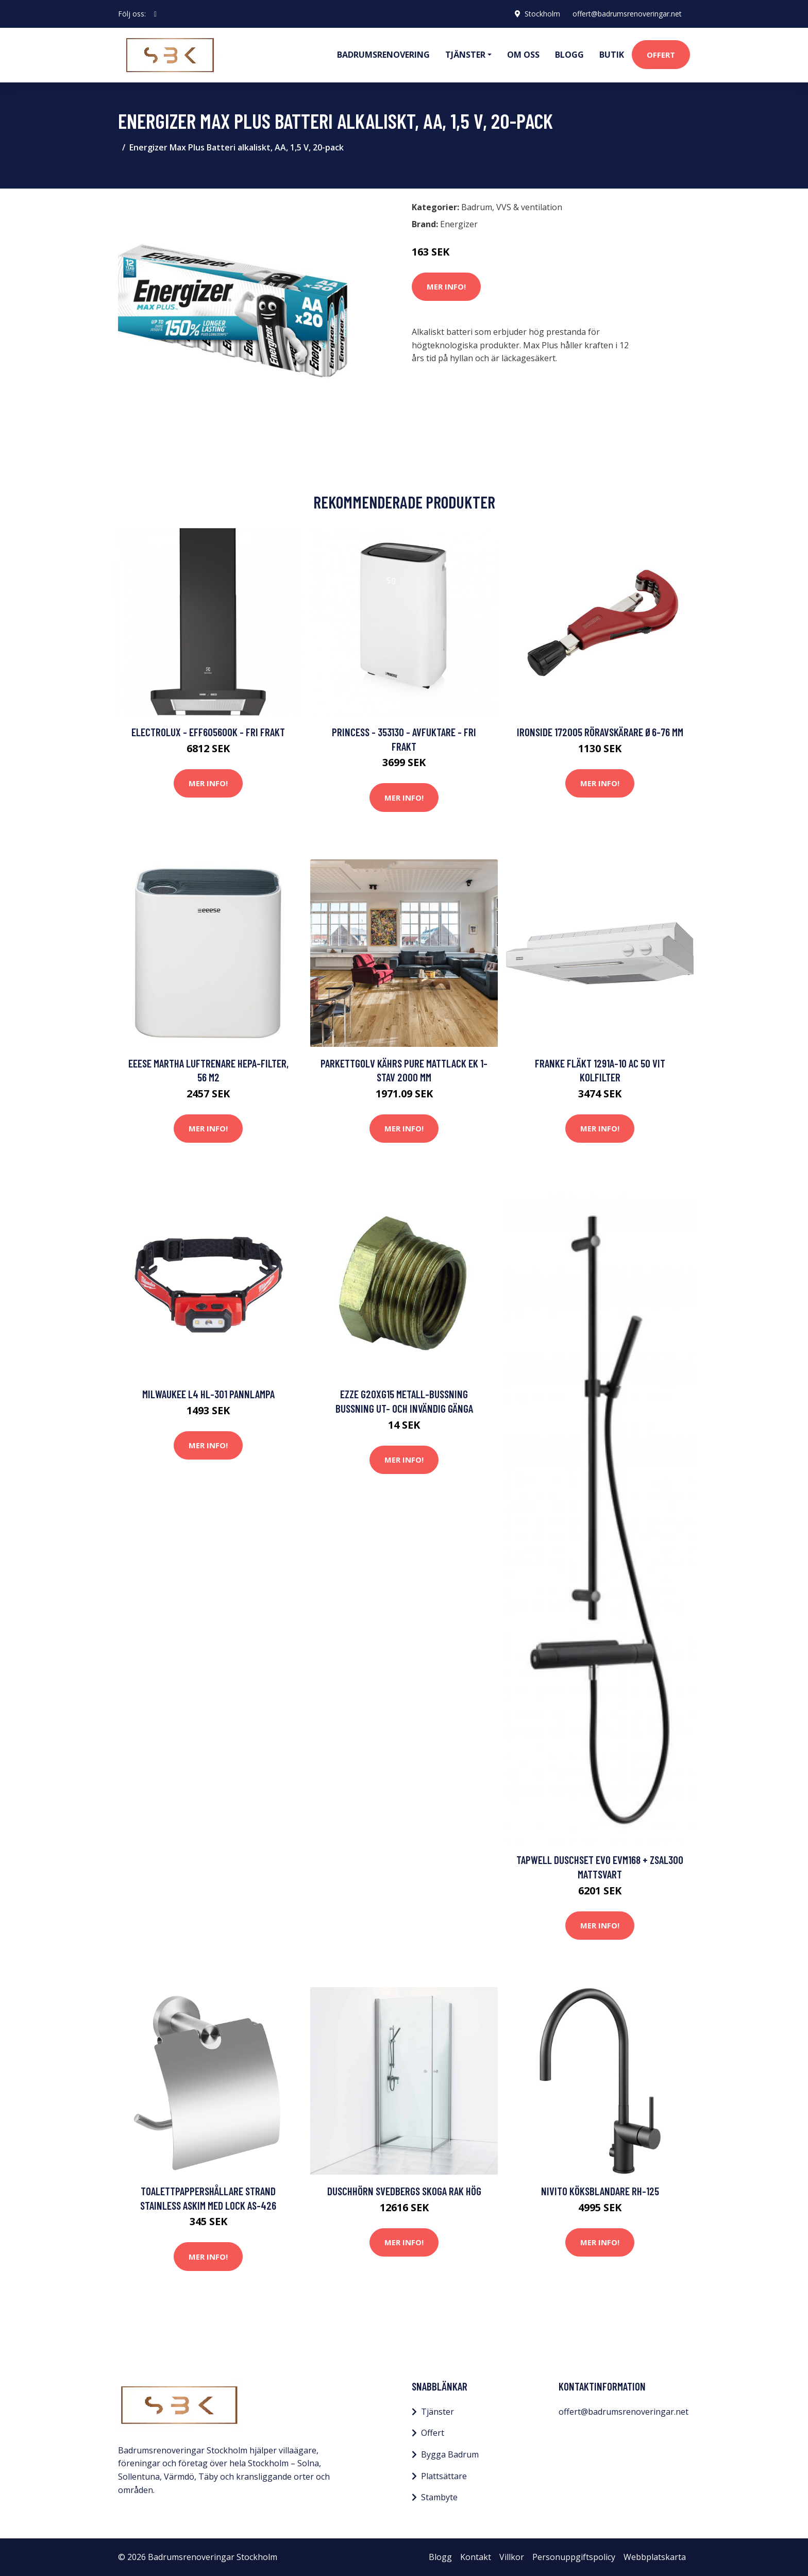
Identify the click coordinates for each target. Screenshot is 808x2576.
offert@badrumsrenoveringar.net (627, 14)
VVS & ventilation (529, 207)
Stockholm (542, 14)
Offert (661, 54)
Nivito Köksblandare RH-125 (600, 2190)
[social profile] (155, 14)
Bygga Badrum (450, 2454)
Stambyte (439, 2497)
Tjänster (437, 2411)
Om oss (523, 54)
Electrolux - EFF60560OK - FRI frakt (208, 731)
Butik (611, 54)
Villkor (511, 2557)
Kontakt (475, 2557)
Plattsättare (444, 2476)
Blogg (569, 54)
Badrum (476, 207)
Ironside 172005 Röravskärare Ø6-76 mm (600, 731)
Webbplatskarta (655, 2557)
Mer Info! (446, 286)
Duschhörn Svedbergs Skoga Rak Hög (404, 2190)
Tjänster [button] (465, 54)
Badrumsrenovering (383, 54)
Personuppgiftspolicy (573, 2557)
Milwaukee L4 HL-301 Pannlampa (208, 1393)
